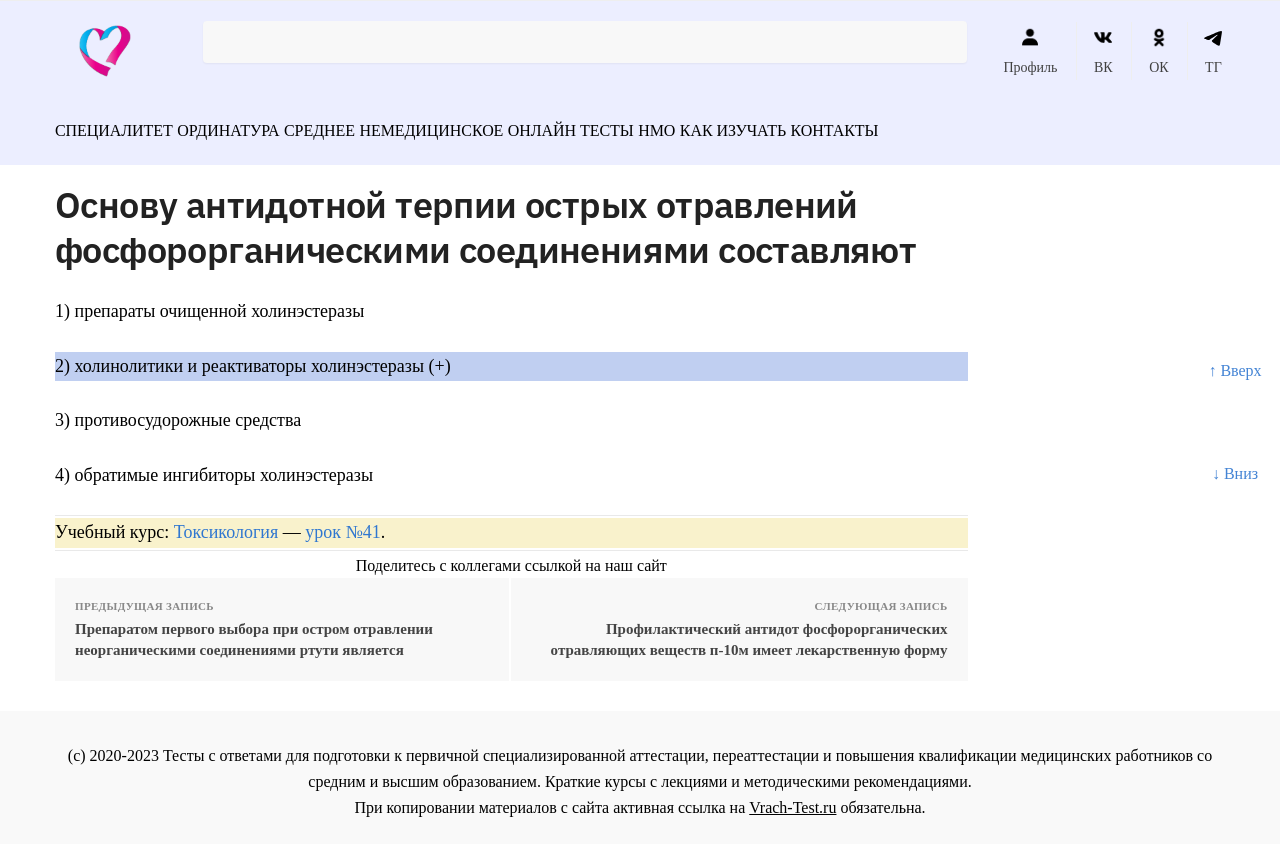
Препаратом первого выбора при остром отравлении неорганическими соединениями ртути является (254, 630)
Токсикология (226, 523)
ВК (1103, 51)
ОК (1158, 51)
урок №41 (342, 523)
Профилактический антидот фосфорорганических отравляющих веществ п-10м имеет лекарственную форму (749, 630)
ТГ (1213, 51)
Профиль (1030, 51)
